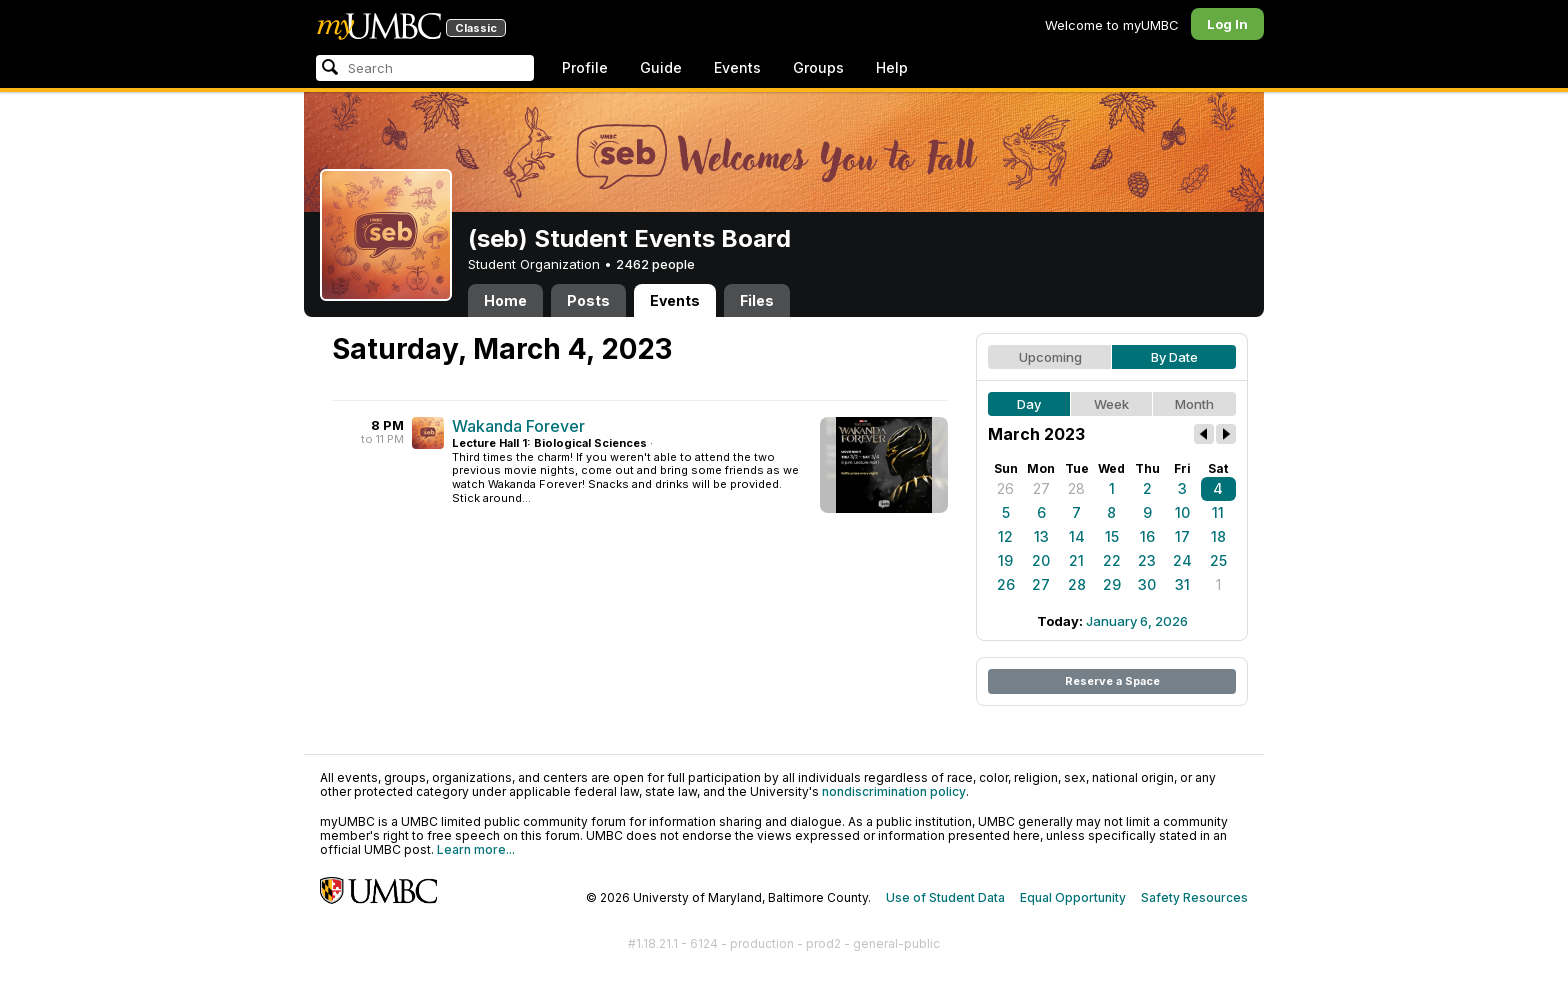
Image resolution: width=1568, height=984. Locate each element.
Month (1194, 404)
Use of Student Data (945, 897)
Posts (588, 300)
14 (1077, 536)
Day (1029, 404)
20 (1041, 560)
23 (1147, 560)
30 (1147, 584)
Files (757, 300)
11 (1218, 512)
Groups (818, 67)
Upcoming (1050, 357)
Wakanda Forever (518, 426)
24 (1182, 560)
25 (1218, 560)
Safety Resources (1194, 897)
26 (1005, 488)
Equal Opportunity (1073, 897)
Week (1111, 404)
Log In (1227, 24)
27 (1041, 488)
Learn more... (476, 849)
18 (1218, 536)
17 (1182, 536)
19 (1005, 560)
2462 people (655, 264)
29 (1112, 584)
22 (1112, 560)
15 (1112, 536)
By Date (1174, 357)
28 (1076, 488)
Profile (585, 67)
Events (737, 67)
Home (505, 300)
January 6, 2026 (1137, 621)
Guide (661, 67)
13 (1041, 536)
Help (892, 67)
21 (1076, 560)
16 (1147, 536)
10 (1182, 512)
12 (1005, 536)
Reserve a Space (1112, 681)
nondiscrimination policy (894, 791)
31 (1182, 584)
